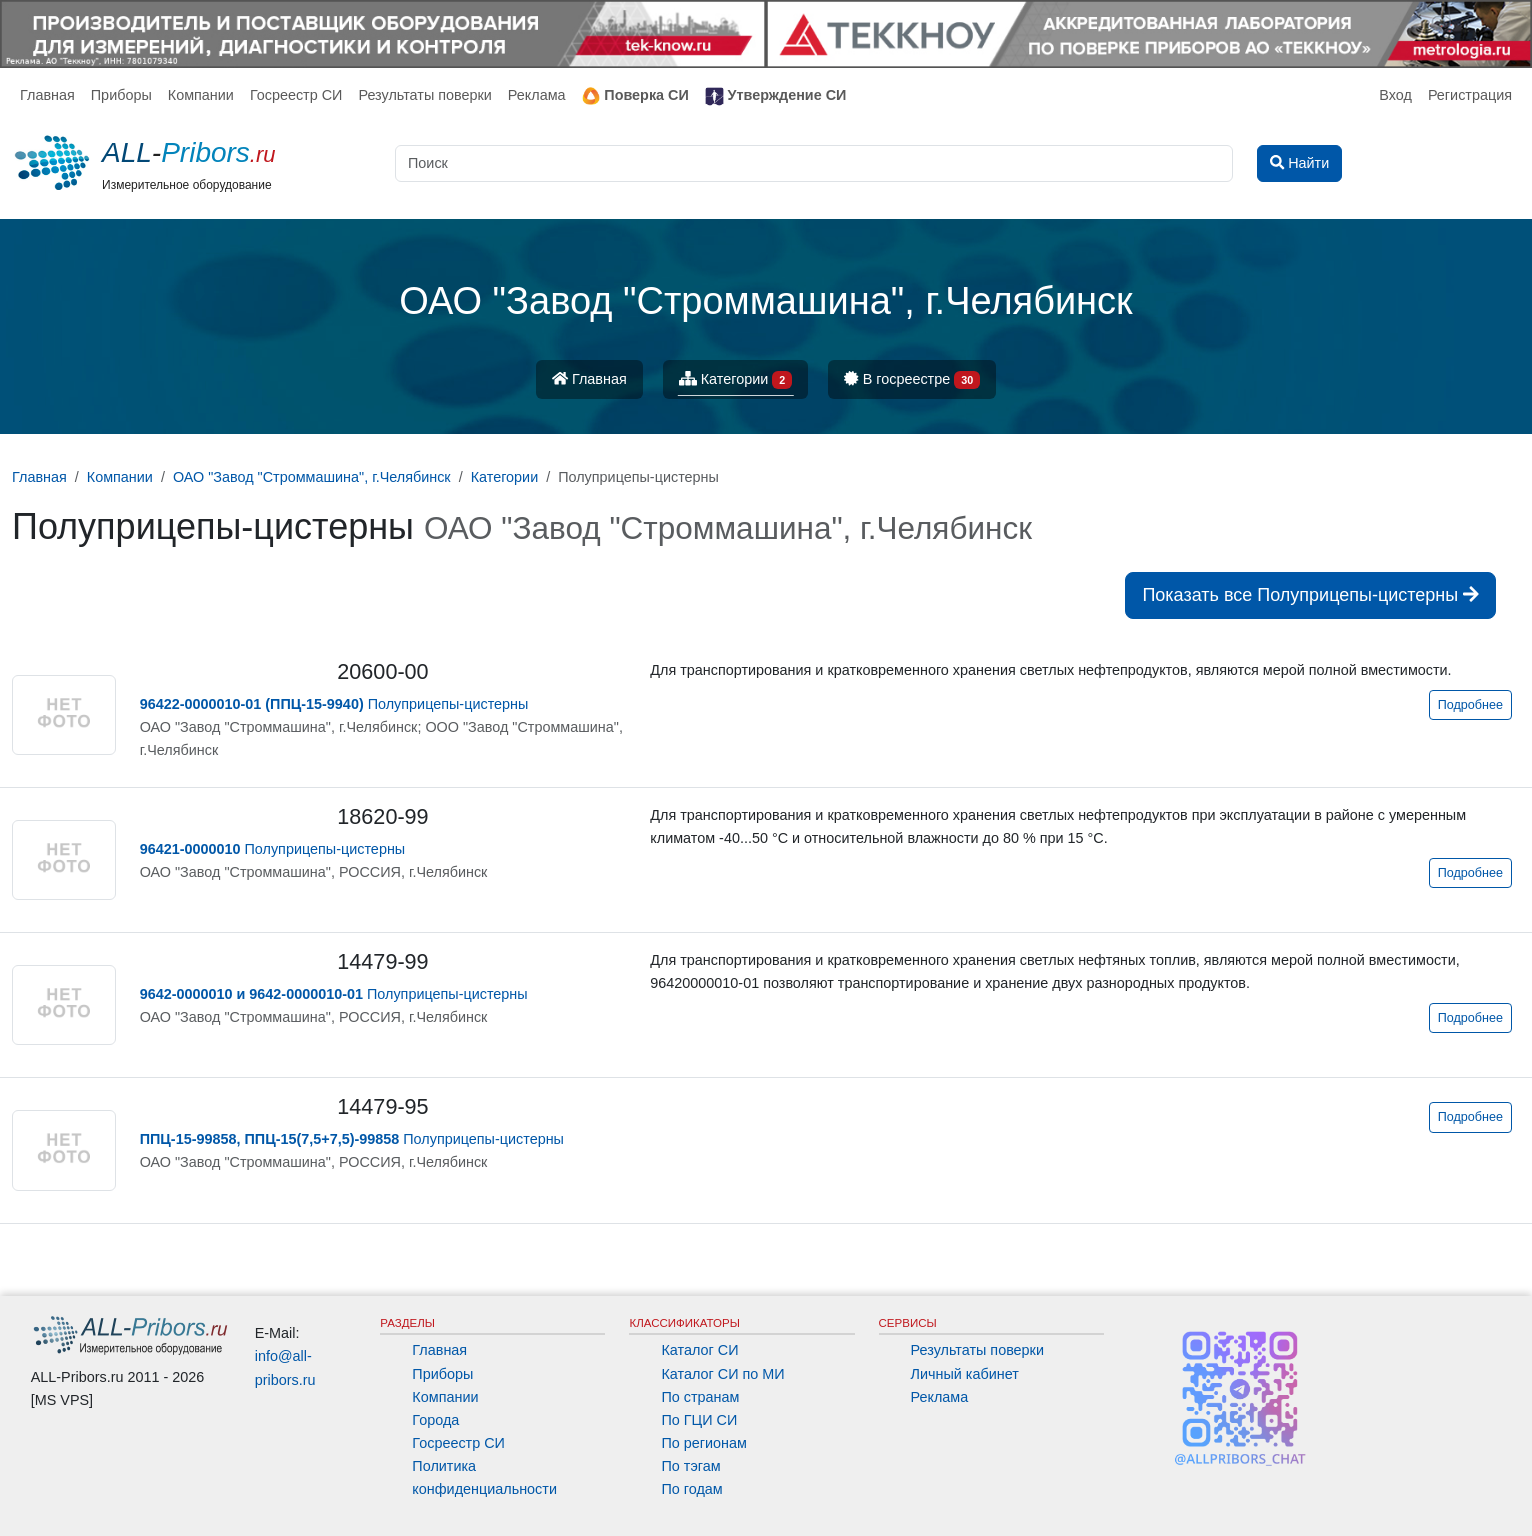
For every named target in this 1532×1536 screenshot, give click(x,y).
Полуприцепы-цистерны (334, 704)
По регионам (704, 1443)
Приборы (121, 95)
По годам (691, 1489)
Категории (736, 380)
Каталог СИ (699, 1350)
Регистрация (1470, 95)
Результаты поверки (424, 95)
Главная (47, 95)
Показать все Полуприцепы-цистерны (1310, 595)
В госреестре (912, 380)
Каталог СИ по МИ (722, 1374)
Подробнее (1470, 705)
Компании (201, 95)
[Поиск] (814, 163)
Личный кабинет (965, 1374)
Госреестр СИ (296, 95)
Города (435, 1420)
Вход (1395, 95)
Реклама (537, 95)
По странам (700, 1397)
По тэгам (690, 1466)
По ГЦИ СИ (699, 1420)
